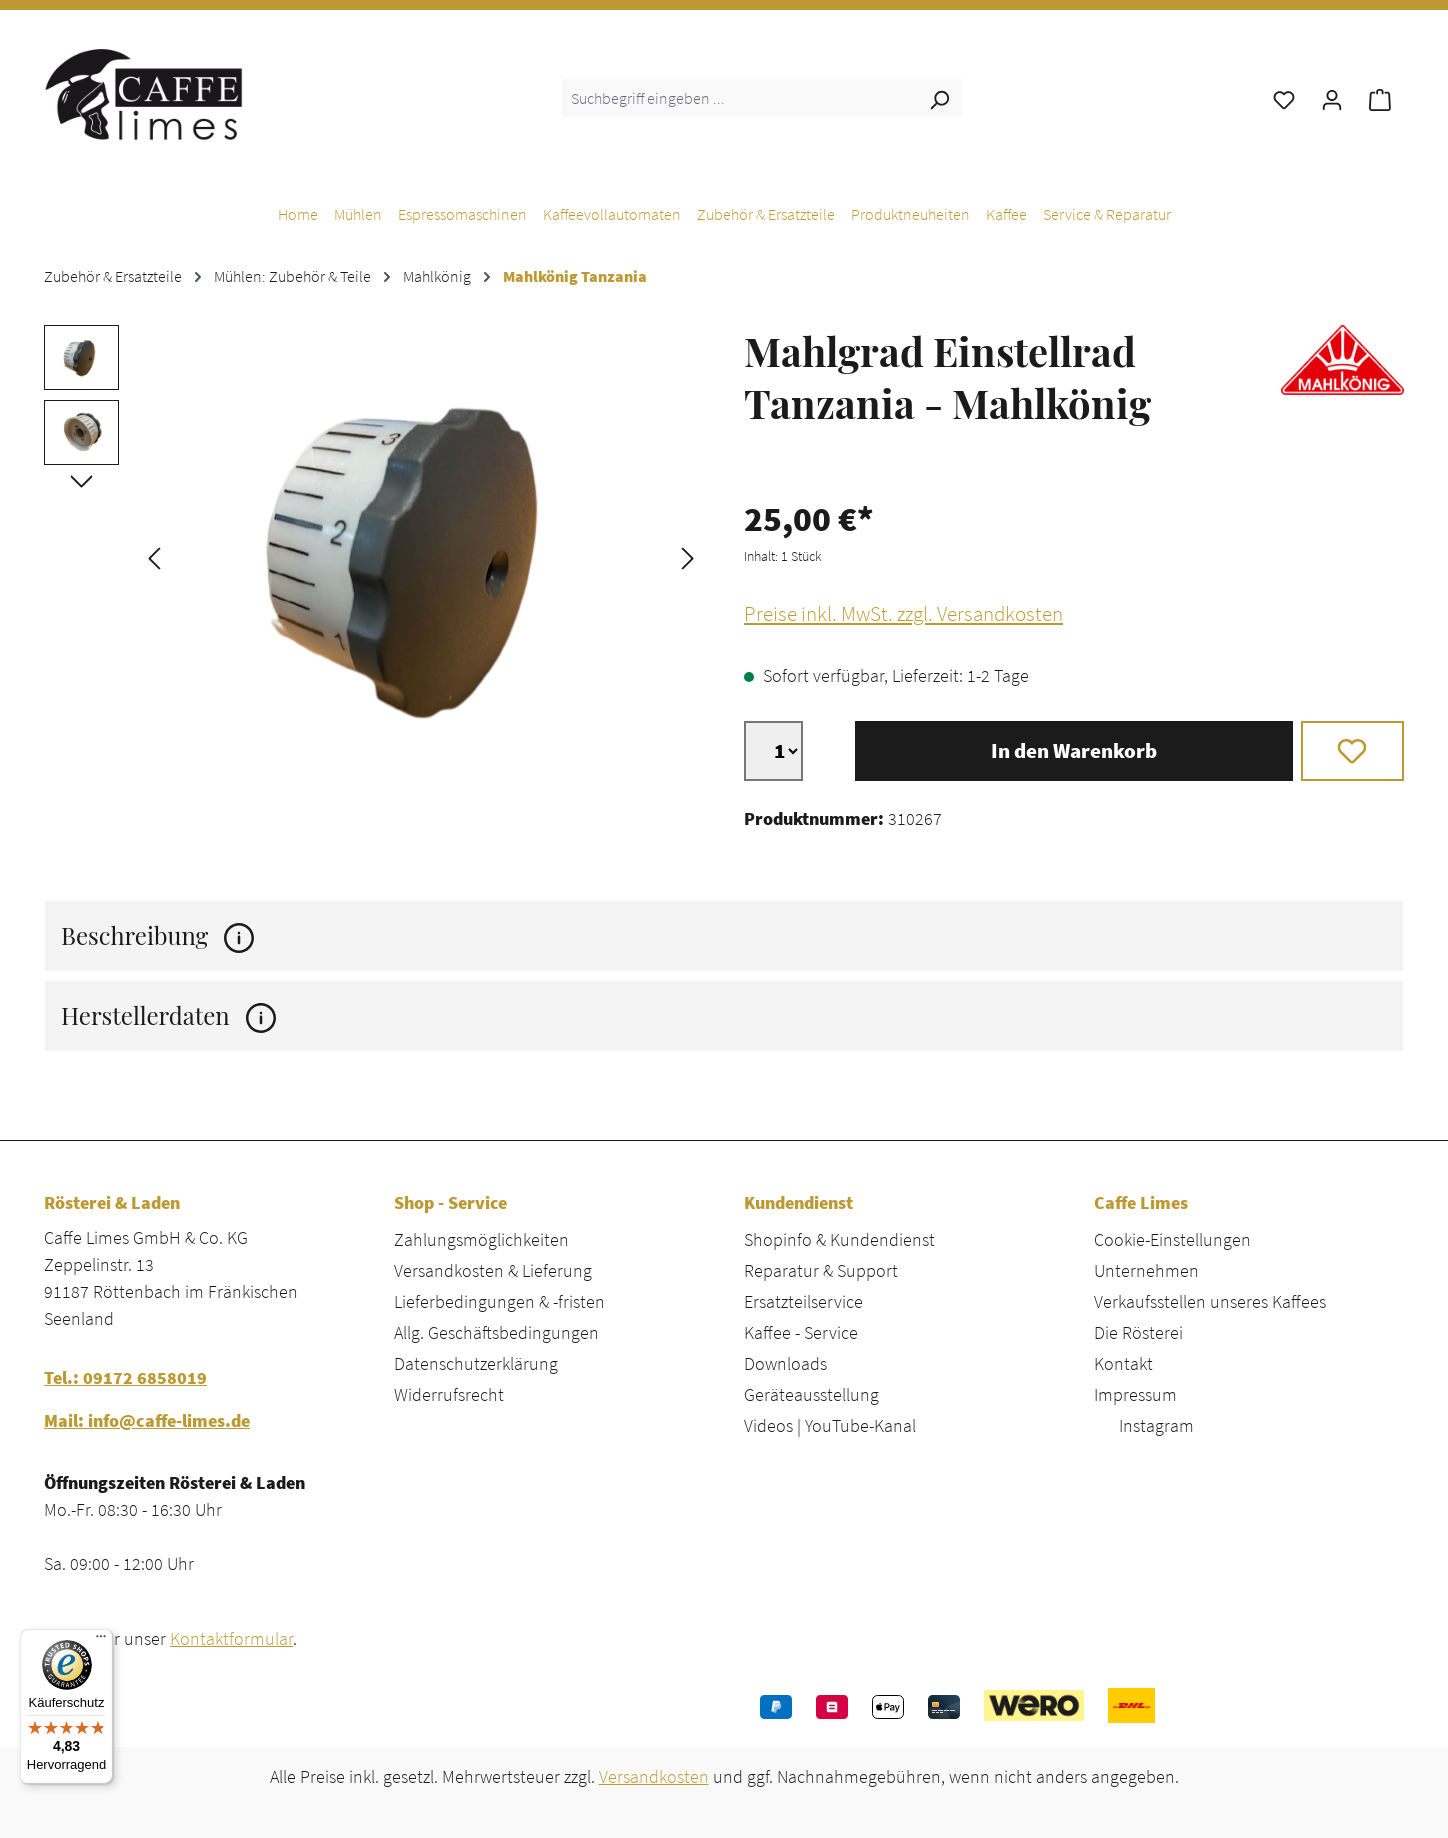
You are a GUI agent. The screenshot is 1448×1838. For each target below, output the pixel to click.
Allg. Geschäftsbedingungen (496, 1332)
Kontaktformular (231, 1638)
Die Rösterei (1138, 1332)
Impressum (1135, 1394)
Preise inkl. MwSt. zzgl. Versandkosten (903, 614)
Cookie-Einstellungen (1172, 1239)
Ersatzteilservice (803, 1301)
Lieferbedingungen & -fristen (499, 1301)
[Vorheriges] (154, 556)
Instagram (1156, 1425)
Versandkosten (654, 1776)
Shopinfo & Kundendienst (839, 1239)
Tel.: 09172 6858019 (125, 1377)
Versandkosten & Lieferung (493, 1270)
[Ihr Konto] (1332, 98)
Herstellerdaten (168, 1015)
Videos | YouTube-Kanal (830, 1425)
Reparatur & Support (821, 1270)
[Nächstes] (688, 556)
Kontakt (1123, 1363)
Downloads (785, 1363)
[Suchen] (939, 98)
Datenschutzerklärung (476, 1363)
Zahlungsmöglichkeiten (481, 1239)
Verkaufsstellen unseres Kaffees (1210, 1301)
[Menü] (101, 1641)
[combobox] (739, 98)
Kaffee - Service (801, 1332)
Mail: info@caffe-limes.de (147, 1420)
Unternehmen (1146, 1270)
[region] (374, 556)
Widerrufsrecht (449, 1394)
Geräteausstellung (811, 1394)
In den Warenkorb (1074, 751)
